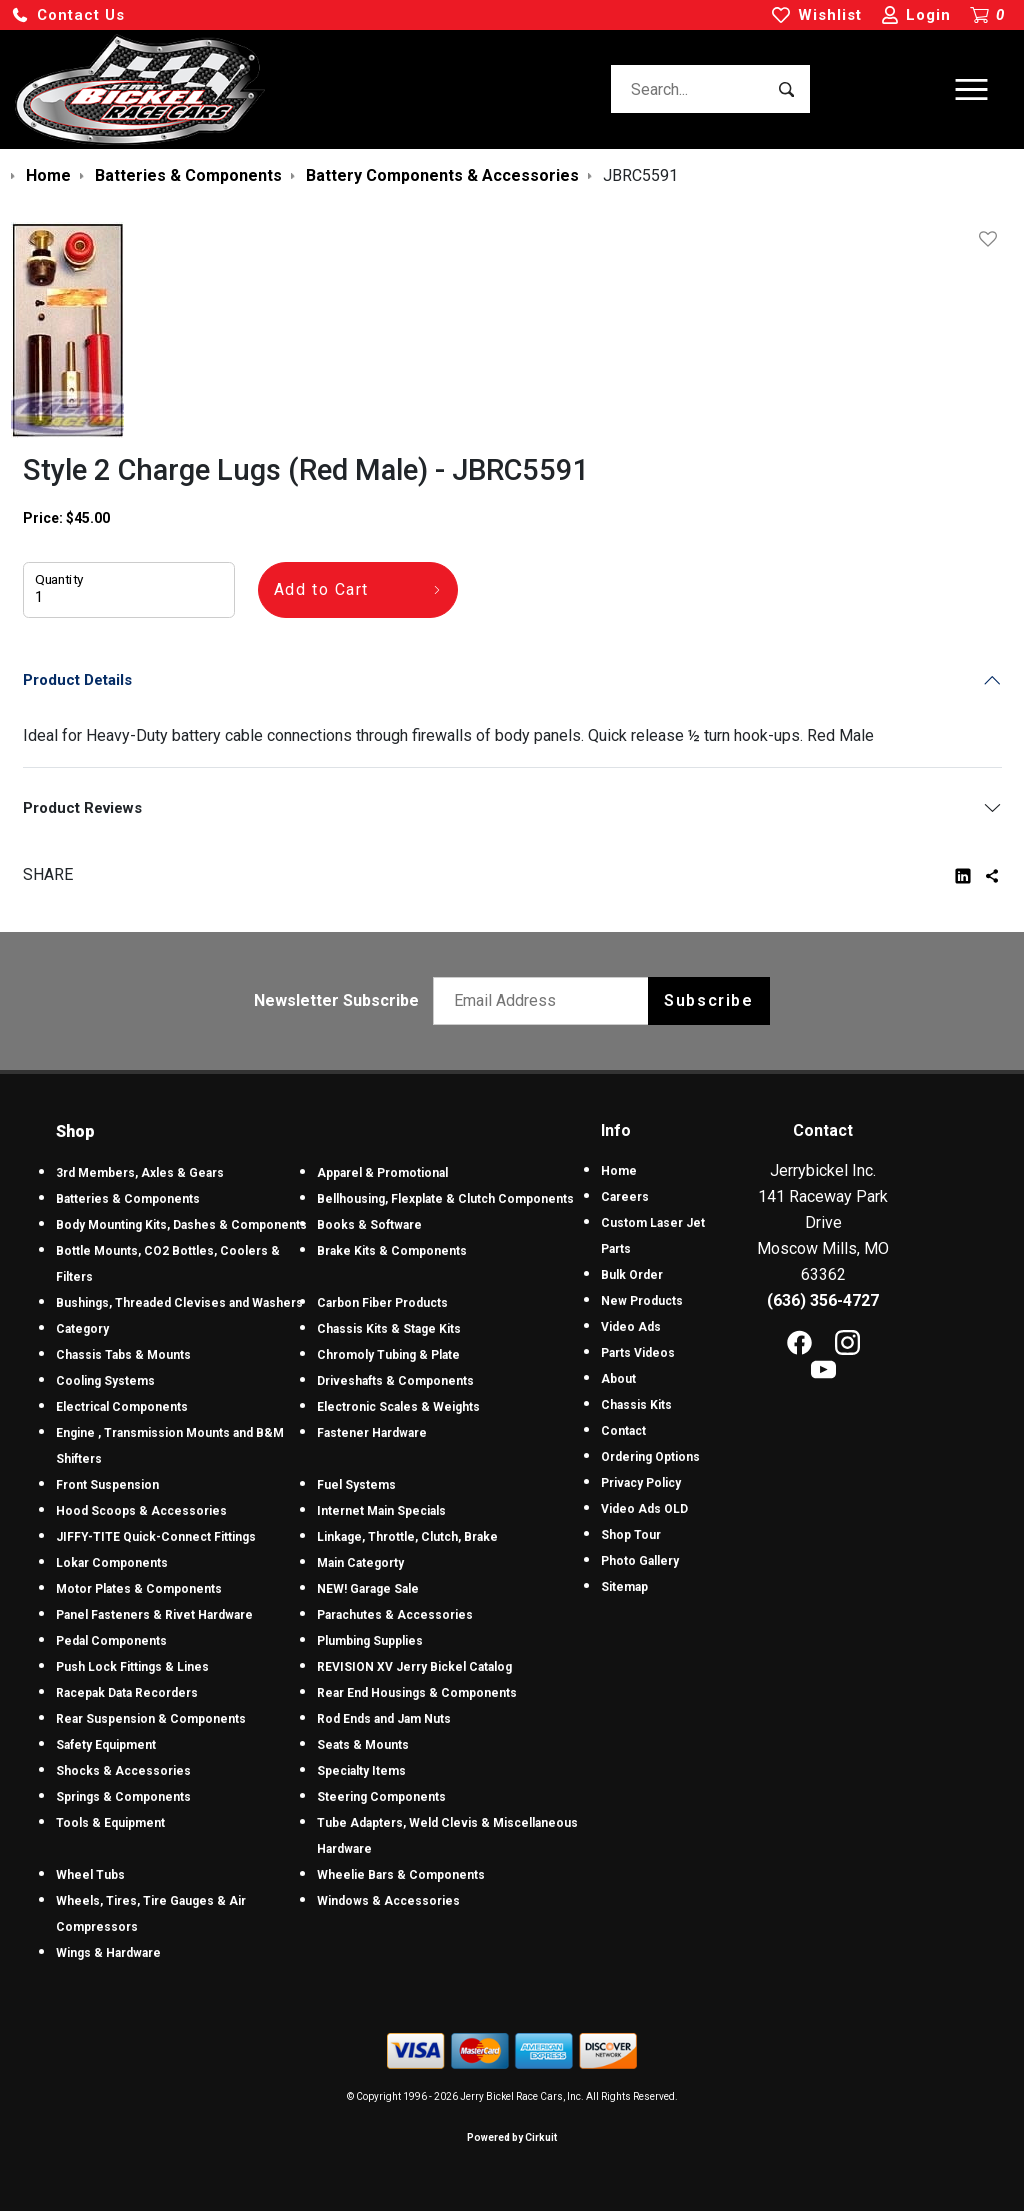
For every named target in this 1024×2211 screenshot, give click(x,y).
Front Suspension (107, 1485)
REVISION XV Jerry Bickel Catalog (414, 1667)
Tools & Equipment (110, 1823)
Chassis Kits (636, 1405)
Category (82, 1329)
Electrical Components (122, 1407)
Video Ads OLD (644, 1509)
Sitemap (624, 1587)
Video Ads (631, 1327)
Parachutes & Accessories (395, 1615)
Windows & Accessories (388, 1901)
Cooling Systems (105, 1381)
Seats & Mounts (363, 1745)
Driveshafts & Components (395, 1381)
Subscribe (708, 1000)
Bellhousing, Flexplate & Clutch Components (445, 1199)
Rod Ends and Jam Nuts (384, 1719)
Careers (625, 1197)
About (618, 1379)
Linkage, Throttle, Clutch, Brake (407, 1537)
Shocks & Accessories (123, 1771)
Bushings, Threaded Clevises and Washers (179, 1303)
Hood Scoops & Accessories (141, 1511)
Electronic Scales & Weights (398, 1407)
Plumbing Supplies (370, 1641)
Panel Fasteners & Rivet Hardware (154, 1615)
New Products (642, 1301)
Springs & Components (123, 1797)
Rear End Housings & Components (417, 1693)
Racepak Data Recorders (127, 1693)
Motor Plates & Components (139, 1589)
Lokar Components (112, 1563)
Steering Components (381, 1797)
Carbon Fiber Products (382, 1303)
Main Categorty (360, 1563)
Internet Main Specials (381, 1511)
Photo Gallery (640, 1561)
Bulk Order (632, 1275)
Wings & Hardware (108, 1953)
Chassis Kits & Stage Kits (389, 1329)
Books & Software (369, 1225)
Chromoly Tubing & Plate (388, 1355)
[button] (68, 15)
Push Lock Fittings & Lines (132, 1667)
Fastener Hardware (372, 1433)
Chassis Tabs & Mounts (123, 1355)
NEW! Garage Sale (368, 1589)
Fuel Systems (356, 1485)
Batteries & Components (128, 1199)
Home (619, 1171)
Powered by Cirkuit (512, 2137)
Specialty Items (361, 1771)
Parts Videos (638, 1353)
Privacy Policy (641, 1483)
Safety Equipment (106, 1745)
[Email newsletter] (545, 1001)
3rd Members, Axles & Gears (140, 1173)
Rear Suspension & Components (151, 1719)
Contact (623, 1431)
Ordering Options (650, 1457)
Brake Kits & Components (392, 1251)
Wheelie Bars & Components (401, 1875)
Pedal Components (111, 1641)
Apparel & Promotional (382, 1173)
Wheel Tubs (90, 1875)
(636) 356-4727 (823, 1300)
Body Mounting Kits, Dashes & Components (181, 1225)
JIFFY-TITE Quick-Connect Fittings (156, 1537)
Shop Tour (631, 1535)
